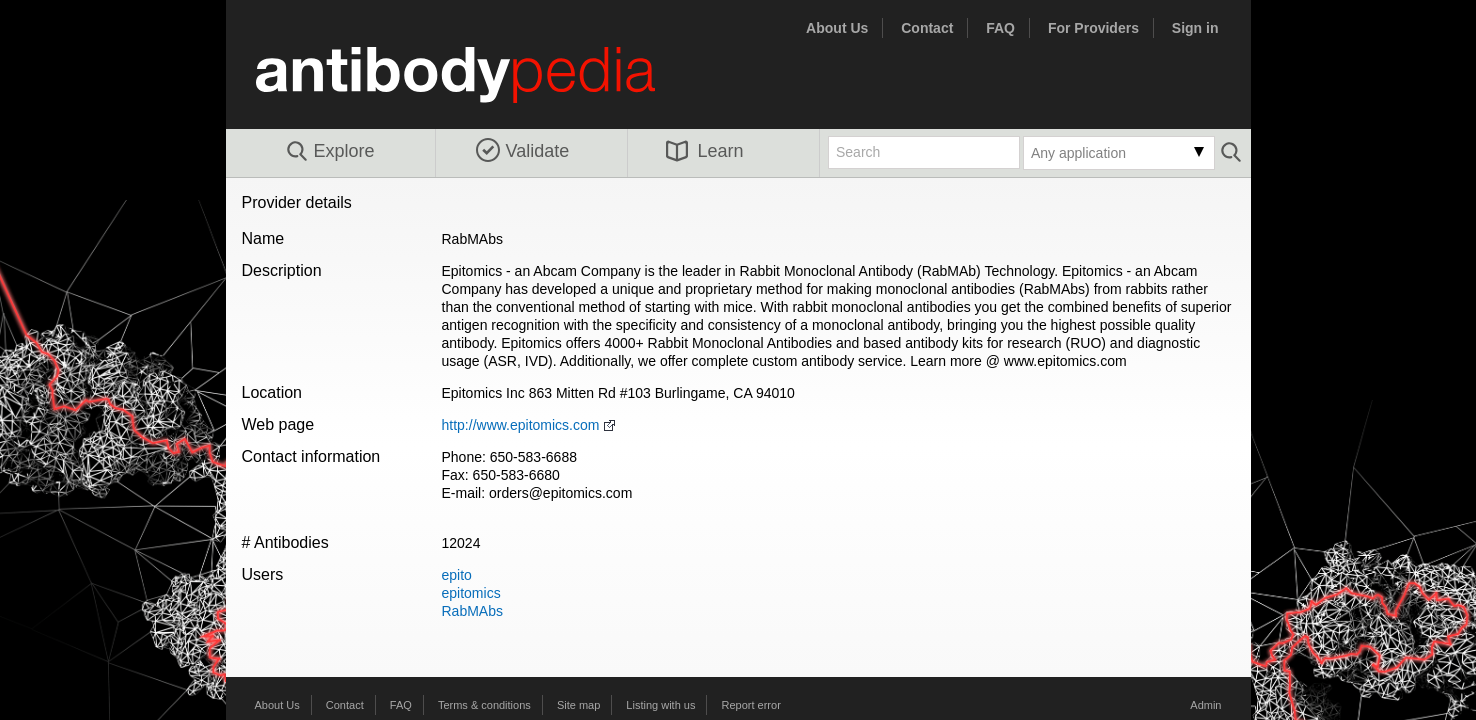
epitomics (471, 593)
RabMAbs (472, 611)
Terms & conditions (484, 705)
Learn (705, 151)
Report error (751, 705)
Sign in (1195, 28)
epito (457, 575)
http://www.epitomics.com (521, 425)
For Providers (1093, 28)
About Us (837, 28)
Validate (523, 151)
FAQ (1000, 28)
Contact (927, 28)
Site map (578, 705)
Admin (1205, 705)
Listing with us (660, 705)
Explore (329, 152)
